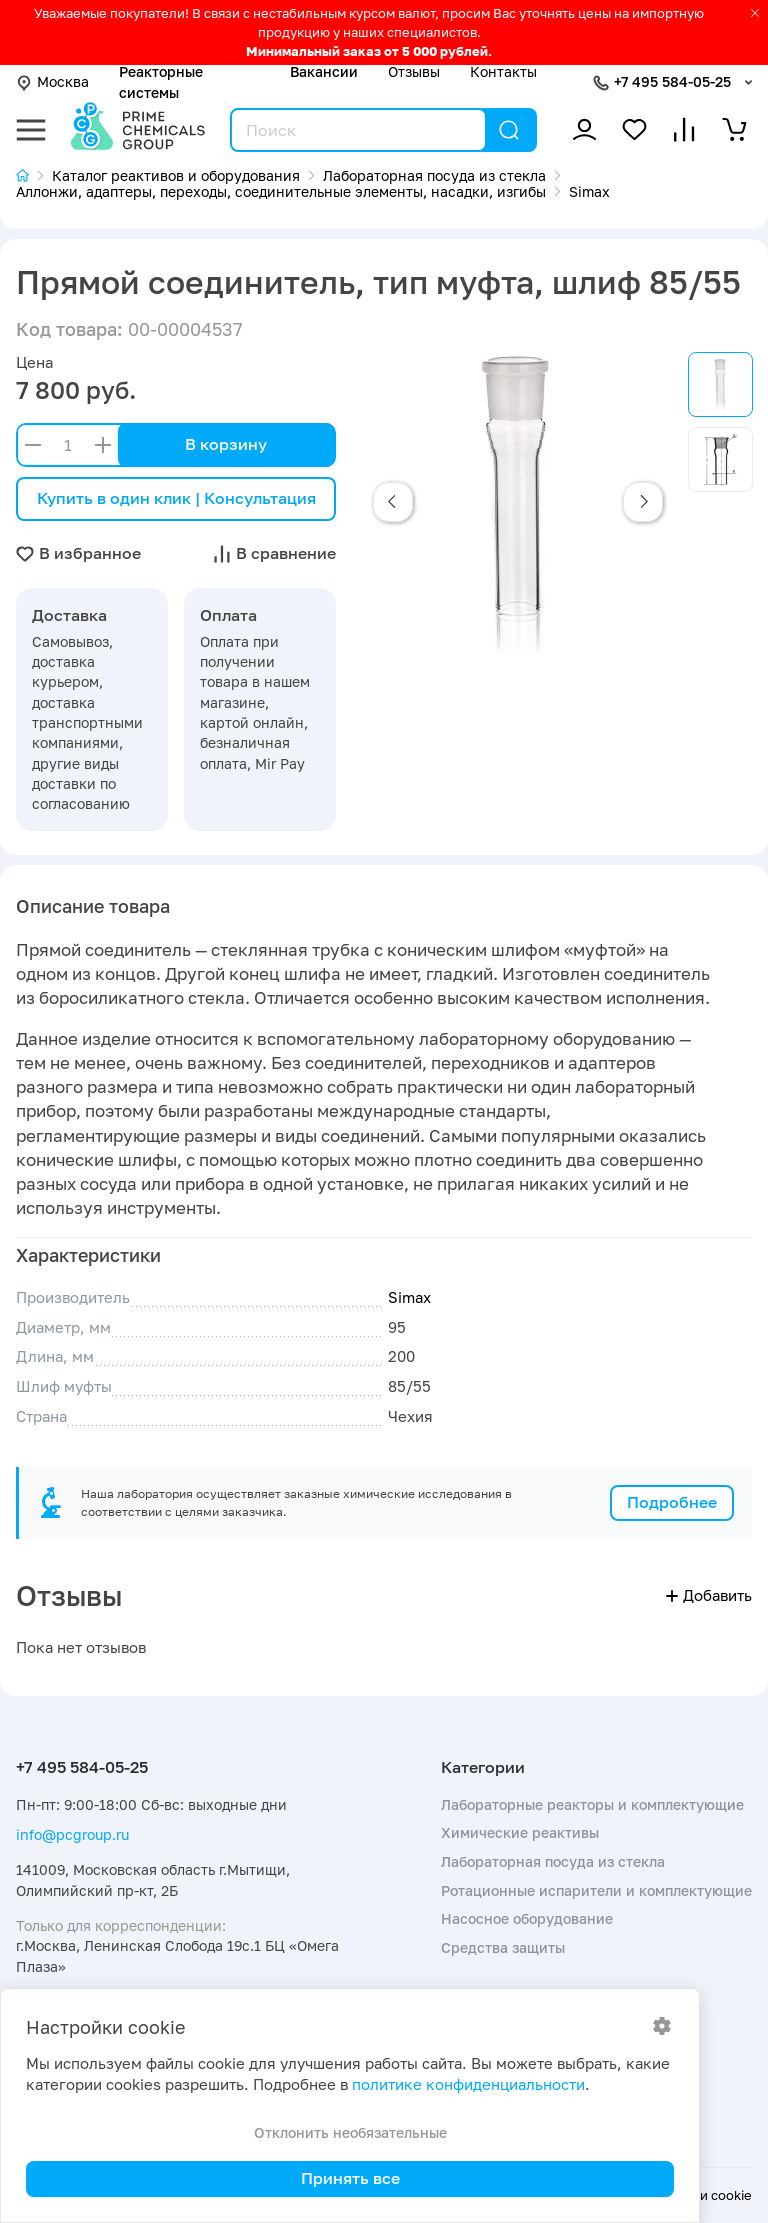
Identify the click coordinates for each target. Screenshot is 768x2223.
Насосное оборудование (527, 1918)
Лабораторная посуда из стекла (553, 1861)
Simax (409, 1297)
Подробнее (672, 1502)
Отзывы (414, 71)
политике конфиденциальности (468, 2084)
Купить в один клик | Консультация (176, 498)
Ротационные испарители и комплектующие (596, 1890)
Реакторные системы (161, 81)
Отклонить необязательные (350, 2132)
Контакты (503, 71)
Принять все (350, 2178)
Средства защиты (503, 1947)
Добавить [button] (709, 1595)
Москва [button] (52, 81)
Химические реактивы (520, 1832)
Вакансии (324, 71)
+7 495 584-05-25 (672, 81)
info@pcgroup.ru (72, 1834)
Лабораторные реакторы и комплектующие (592, 1804)
